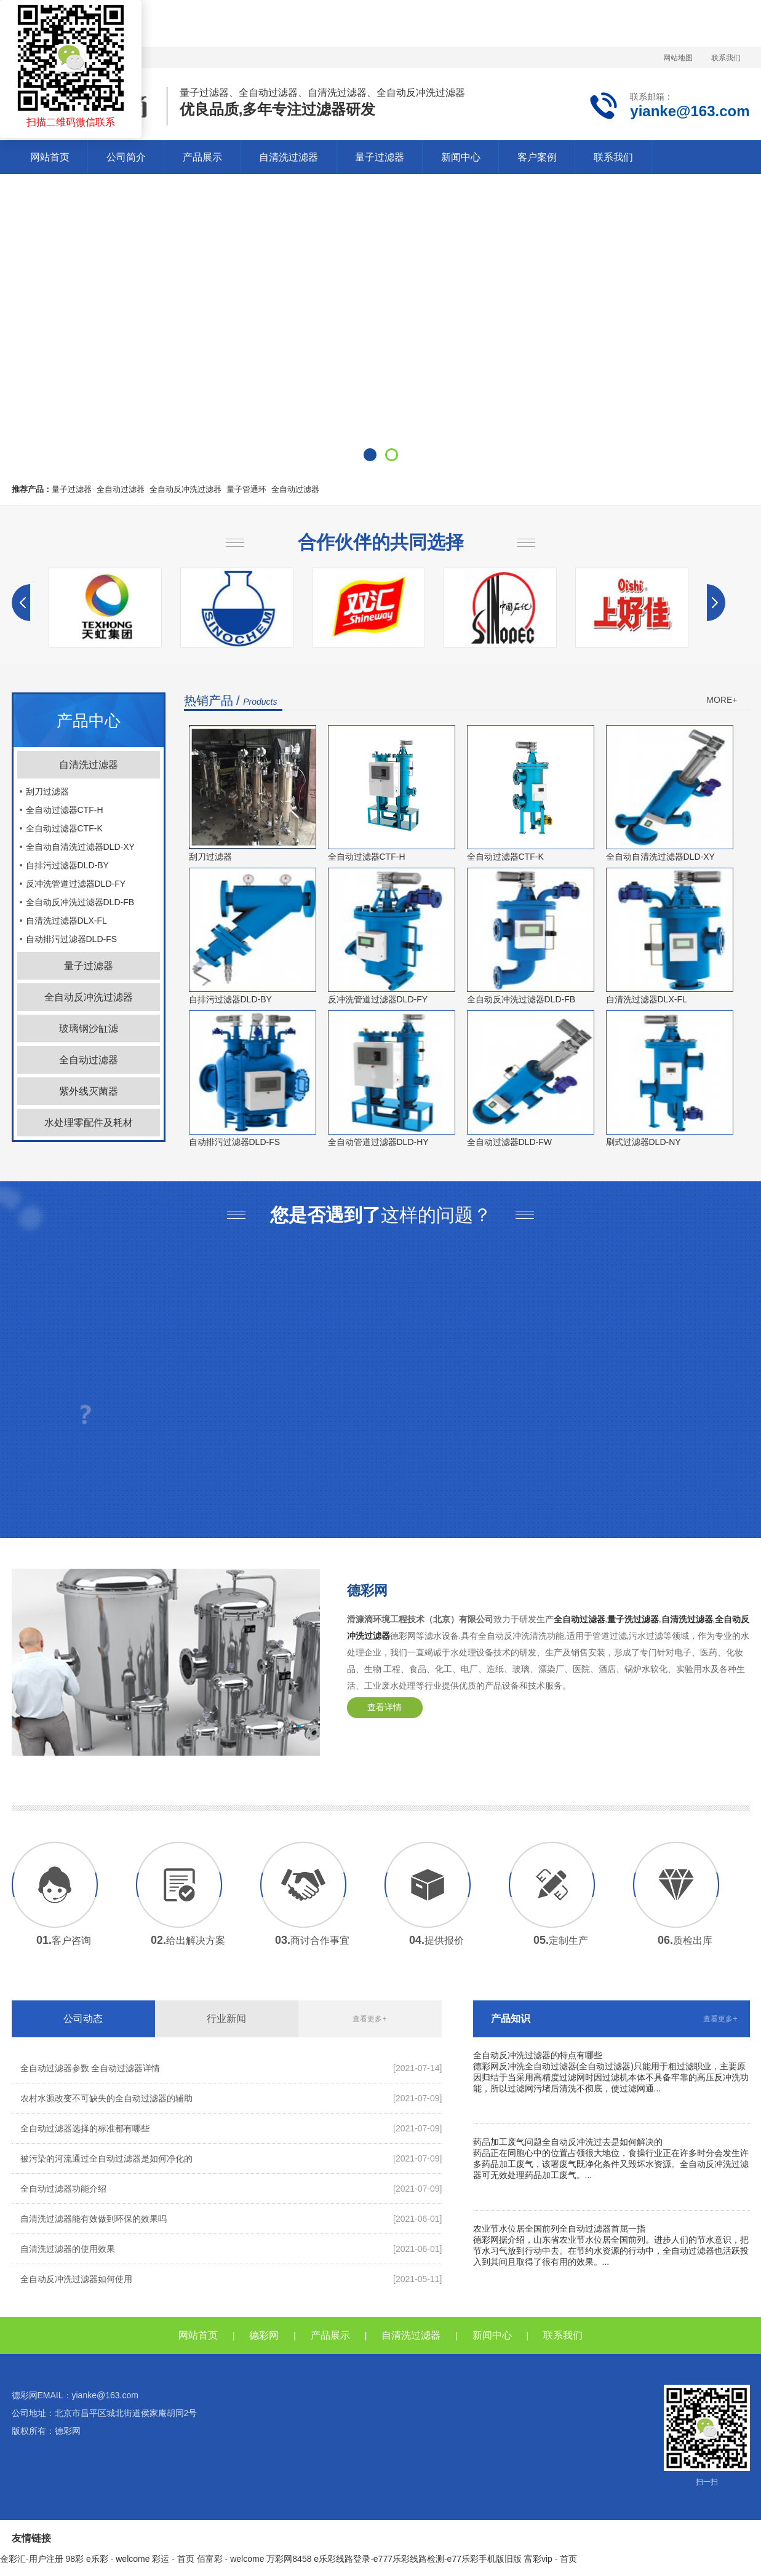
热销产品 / (230, 700)
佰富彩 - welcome (231, 2559)
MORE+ (721, 700)
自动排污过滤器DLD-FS (72, 939)
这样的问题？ (381, 1215)
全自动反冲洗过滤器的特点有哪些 (537, 2055)
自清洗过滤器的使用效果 (67, 2249)
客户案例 (537, 157)
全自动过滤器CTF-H (64, 810)
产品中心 (89, 720)
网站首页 (50, 157)
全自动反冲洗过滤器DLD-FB (80, 902)
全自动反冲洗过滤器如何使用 (76, 2279)
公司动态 (83, 2018)
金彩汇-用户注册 (31, 2559)
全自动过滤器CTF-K (64, 828)
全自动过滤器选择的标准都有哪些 (84, 2128)
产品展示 (202, 157)
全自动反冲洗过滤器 (185, 489)
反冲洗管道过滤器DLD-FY (76, 884)
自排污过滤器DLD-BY (67, 865)
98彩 (75, 2559)
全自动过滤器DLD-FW (509, 1142)
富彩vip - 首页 (550, 2559)
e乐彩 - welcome (117, 2559)
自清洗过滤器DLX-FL (66, 920)
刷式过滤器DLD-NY (643, 1142)
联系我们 (726, 58)
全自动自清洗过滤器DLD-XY (80, 847)
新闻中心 (460, 157)
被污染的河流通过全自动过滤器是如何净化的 (106, 2158)
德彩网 (367, 1590)
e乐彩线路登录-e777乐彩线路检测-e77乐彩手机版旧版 (418, 2559)
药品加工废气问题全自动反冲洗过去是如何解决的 (568, 2142)
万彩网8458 (288, 2559)
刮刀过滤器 (47, 791)
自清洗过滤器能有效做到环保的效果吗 (93, 2219)
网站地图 (678, 58)
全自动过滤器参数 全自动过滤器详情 (90, 2068)
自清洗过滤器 (288, 157)
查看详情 (384, 1707)
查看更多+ (369, 2019)
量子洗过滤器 (633, 1619)
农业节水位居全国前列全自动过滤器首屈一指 (559, 2228)
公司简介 (126, 157)
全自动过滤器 (121, 489)
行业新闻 (226, 2018)
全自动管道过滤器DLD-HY (378, 1142)
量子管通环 (246, 489)
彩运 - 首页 (173, 2559)
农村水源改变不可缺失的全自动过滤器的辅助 (106, 2098)
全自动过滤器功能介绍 (63, 2189)
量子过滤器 (379, 157)
